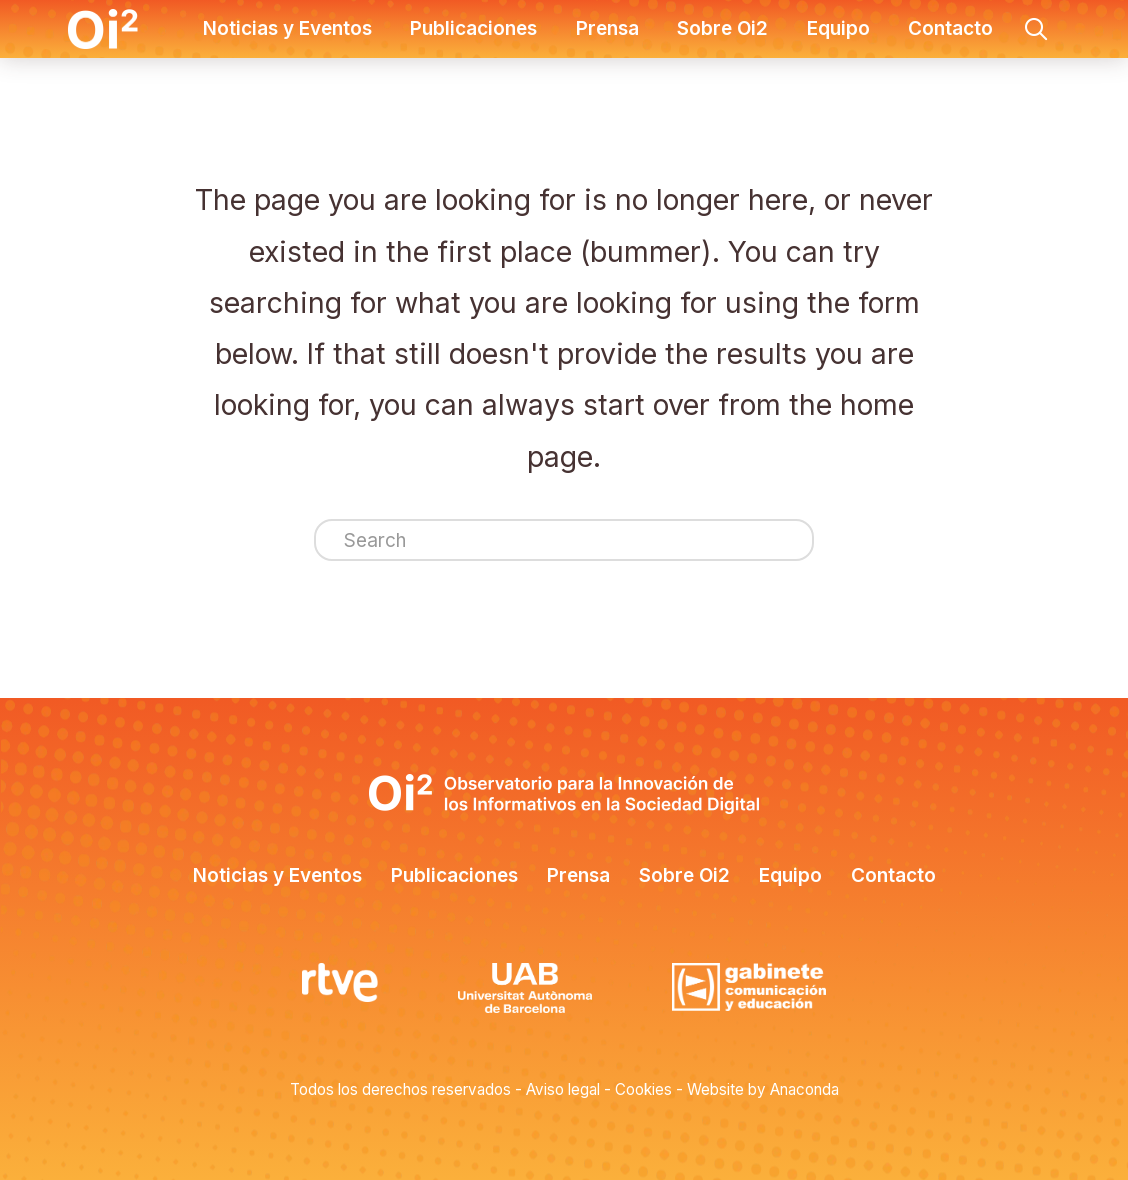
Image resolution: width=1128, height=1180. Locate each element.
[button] (1036, 29)
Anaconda (804, 1089)
